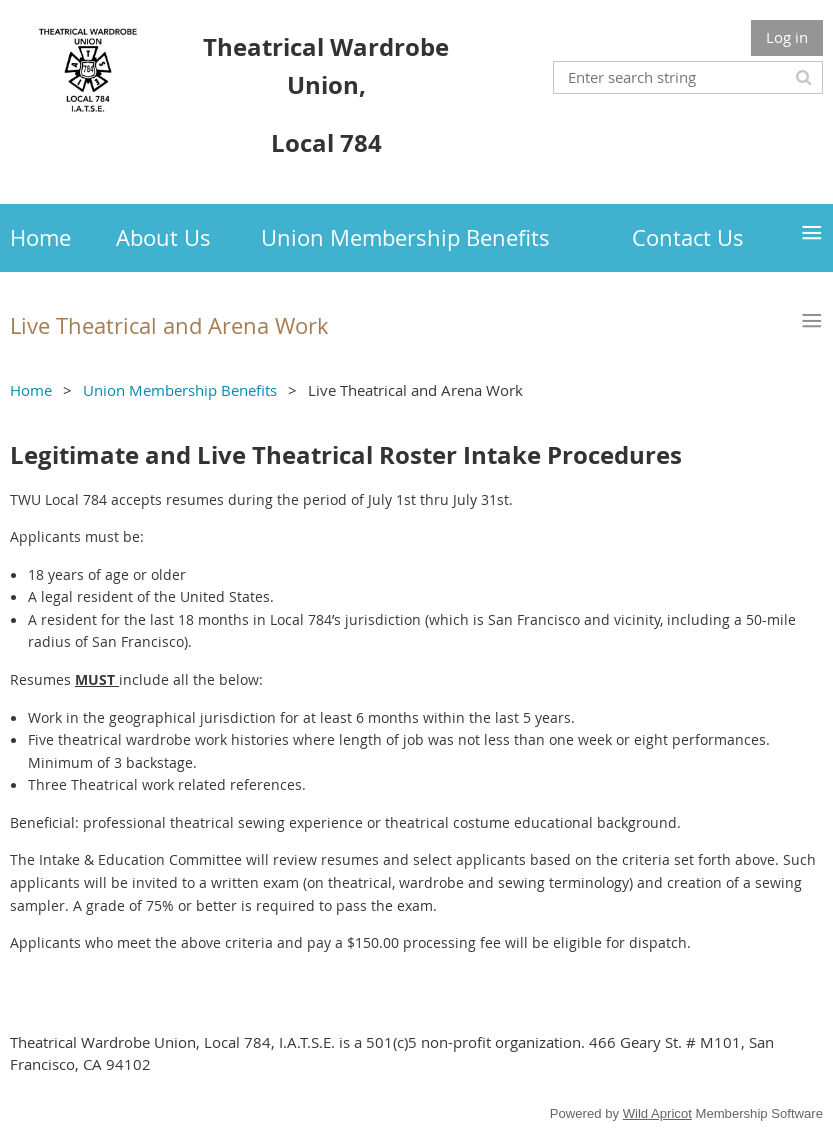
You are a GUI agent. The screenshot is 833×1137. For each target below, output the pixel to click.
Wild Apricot (657, 1113)
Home (31, 390)
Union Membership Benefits (180, 390)
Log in (787, 37)
